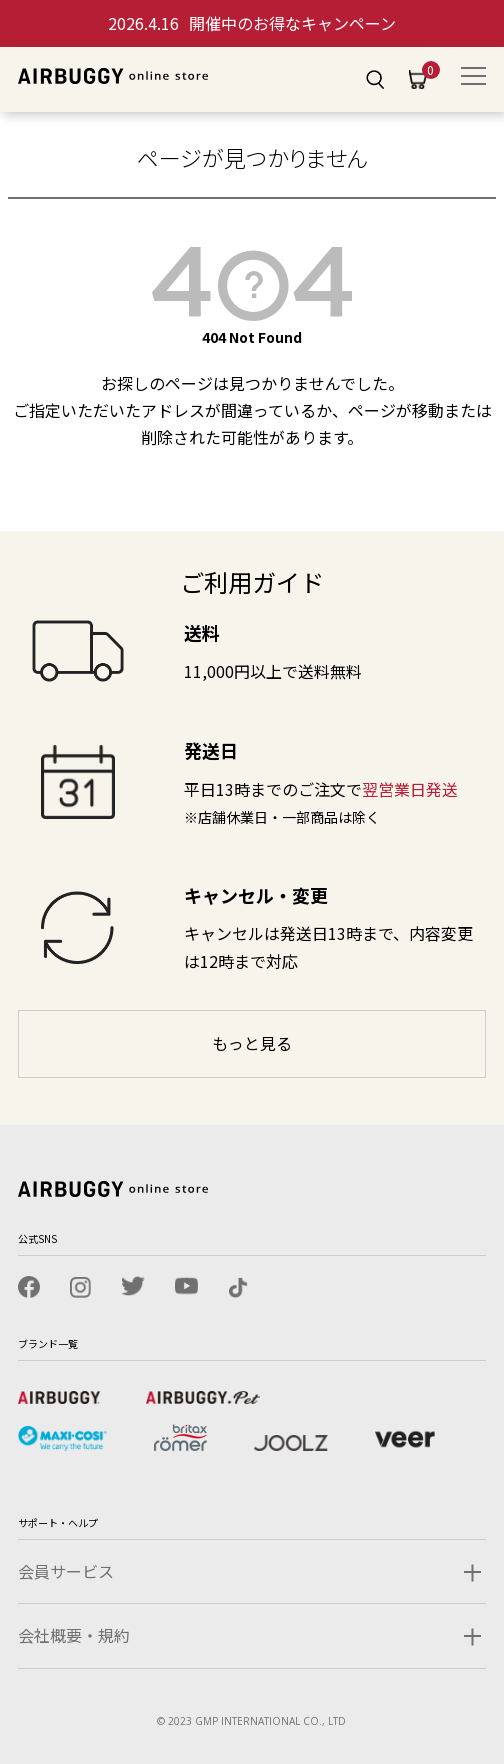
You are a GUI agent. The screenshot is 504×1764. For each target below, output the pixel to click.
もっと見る (252, 1043)
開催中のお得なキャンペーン (252, 23)
